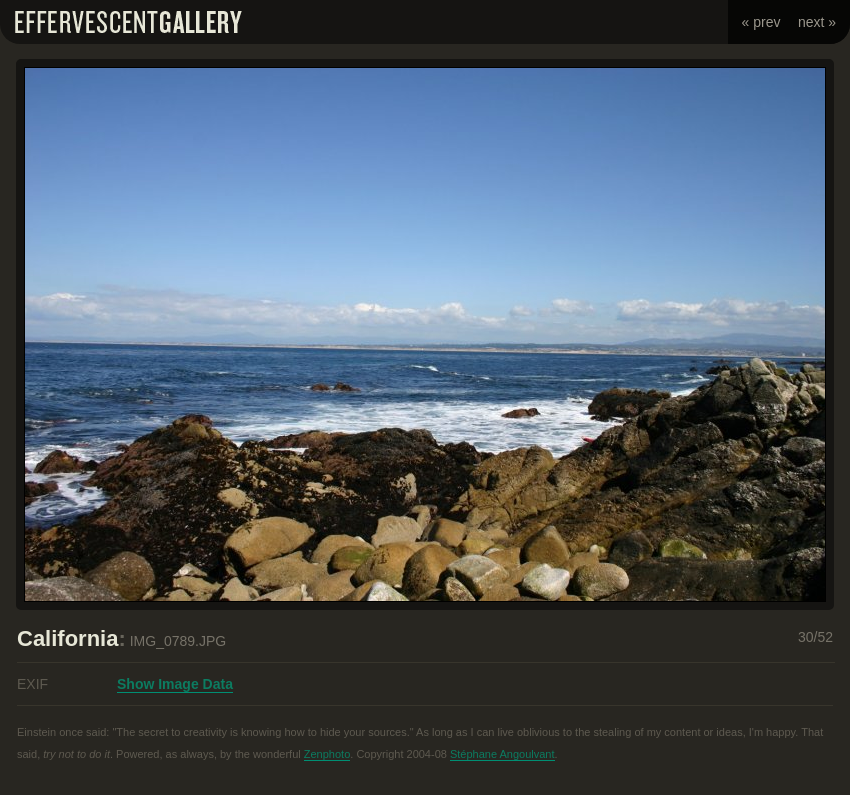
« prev (761, 22)
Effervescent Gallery (128, 21)
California (67, 638)
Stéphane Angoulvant (502, 754)
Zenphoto (327, 754)
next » (817, 22)
